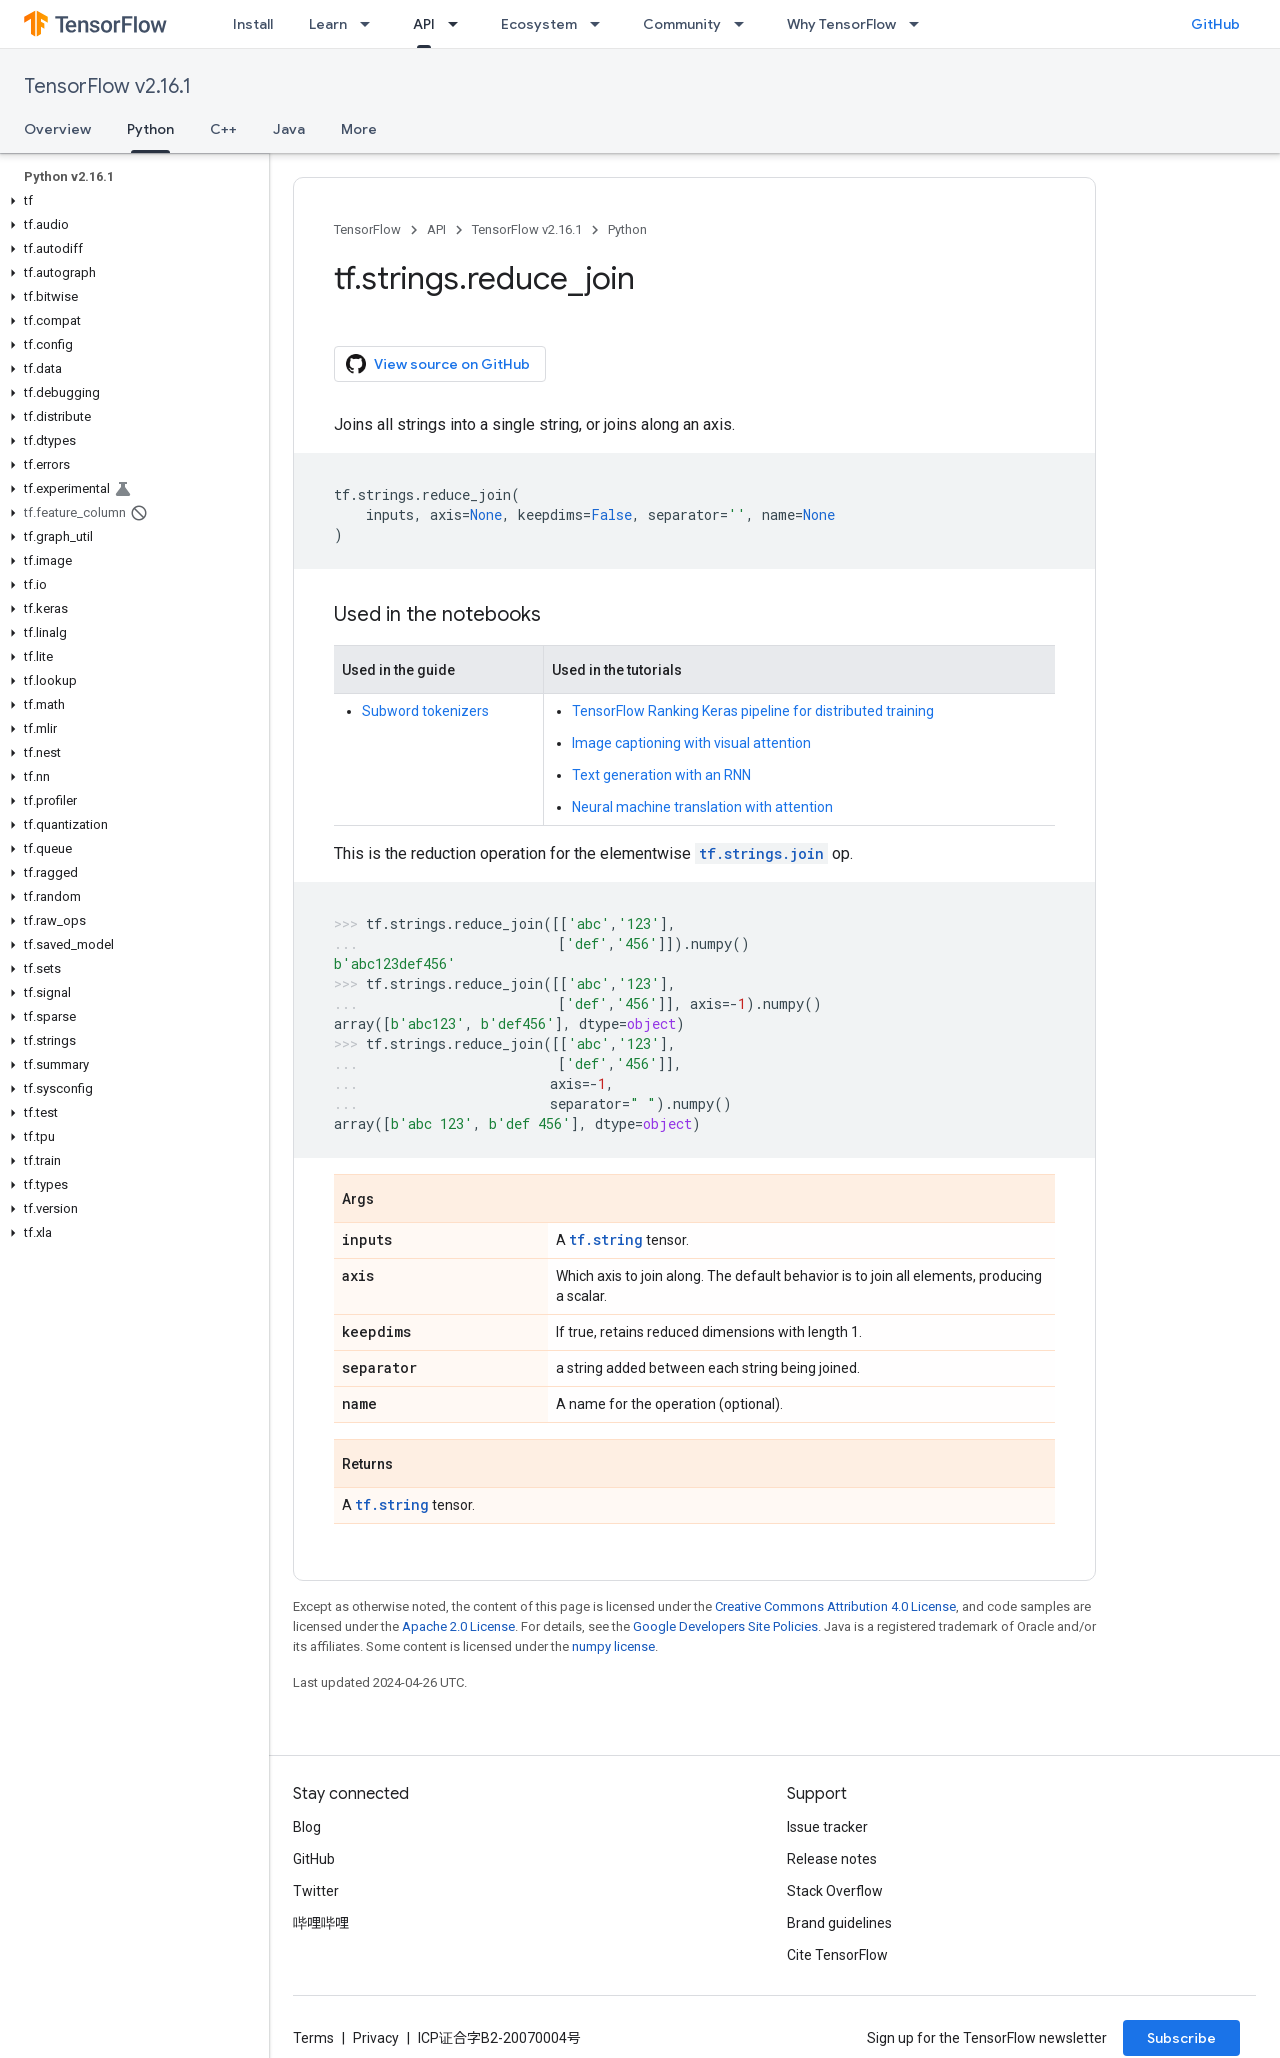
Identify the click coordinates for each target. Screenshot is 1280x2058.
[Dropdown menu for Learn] (371, 24)
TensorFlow (367, 229)
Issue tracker (827, 1827)
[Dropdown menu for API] (459, 24)
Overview (57, 129)
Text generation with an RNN (661, 775)
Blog (307, 1827)
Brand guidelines (839, 1923)
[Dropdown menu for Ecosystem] (601, 24)
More (359, 129)
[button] (130, 201)
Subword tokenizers (425, 711)
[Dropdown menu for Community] (745, 24)
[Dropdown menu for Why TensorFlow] (920, 24)
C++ (223, 129)
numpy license (613, 1646)
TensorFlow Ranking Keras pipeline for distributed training (753, 711)
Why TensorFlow (841, 24)
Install (253, 24)
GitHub (1215, 24)
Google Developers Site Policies (725, 1626)
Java (289, 129)
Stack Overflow (835, 1891)
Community (682, 24)
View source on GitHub (438, 364)
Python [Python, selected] (150, 129)
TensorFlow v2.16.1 (107, 86)
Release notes (832, 1859)
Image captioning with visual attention (691, 743)
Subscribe (1181, 2038)
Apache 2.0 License (458, 1626)
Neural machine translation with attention (702, 807)
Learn (328, 24)
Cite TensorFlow (837, 1955)
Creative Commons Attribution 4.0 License (835, 1606)
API (436, 229)
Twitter (316, 1891)
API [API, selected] (424, 24)
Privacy (376, 2038)
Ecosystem (539, 24)
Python (627, 229)
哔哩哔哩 (321, 1923)
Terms (313, 2038)
